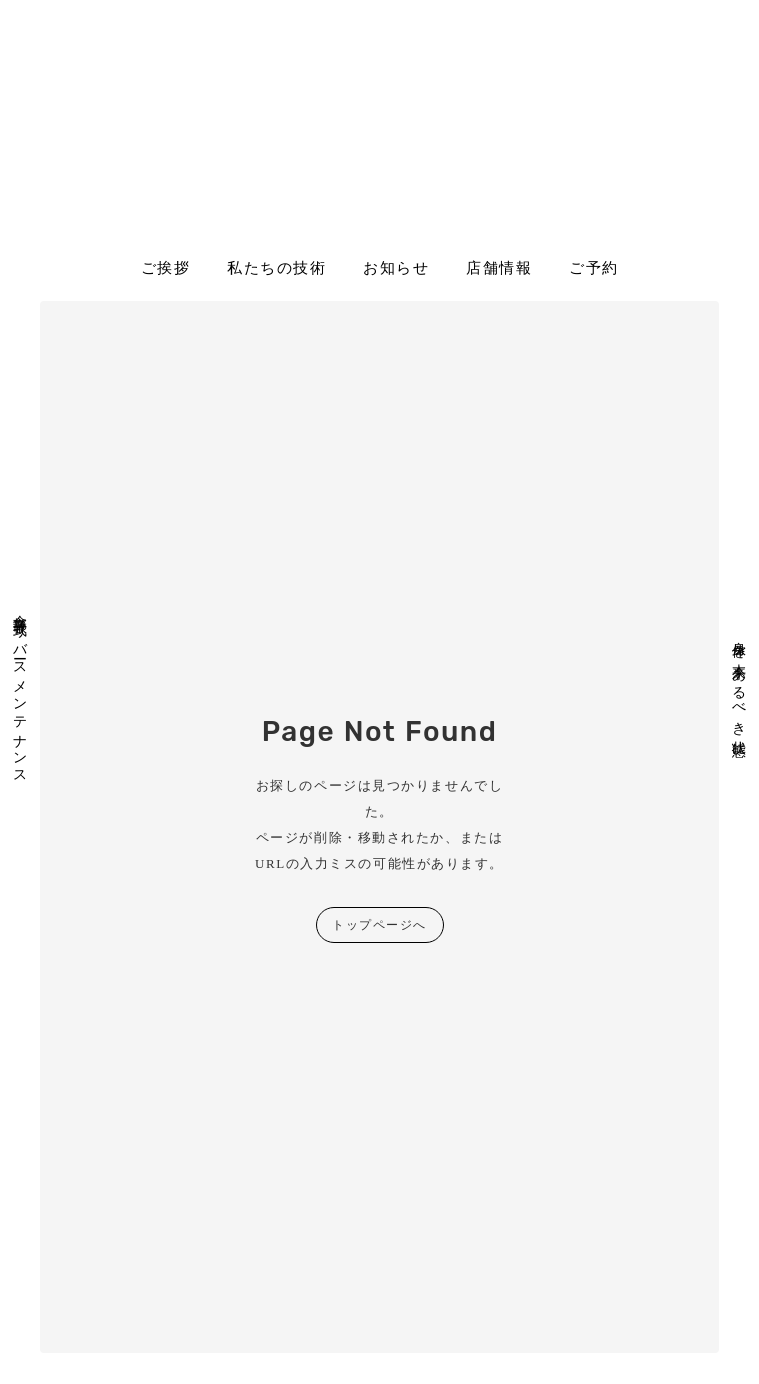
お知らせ (396, 268)
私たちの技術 (276, 268)
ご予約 (594, 268)
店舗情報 (499, 268)
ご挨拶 (166, 268)
